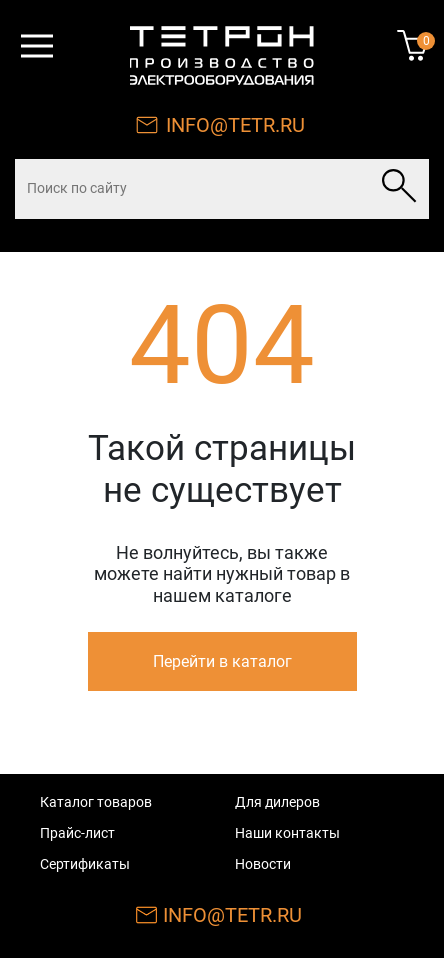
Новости (263, 864)
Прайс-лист (77, 833)
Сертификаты (85, 864)
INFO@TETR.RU (235, 125)
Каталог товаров (96, 802)
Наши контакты (287, 833)
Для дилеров (277, 802)
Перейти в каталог (222, 661)
